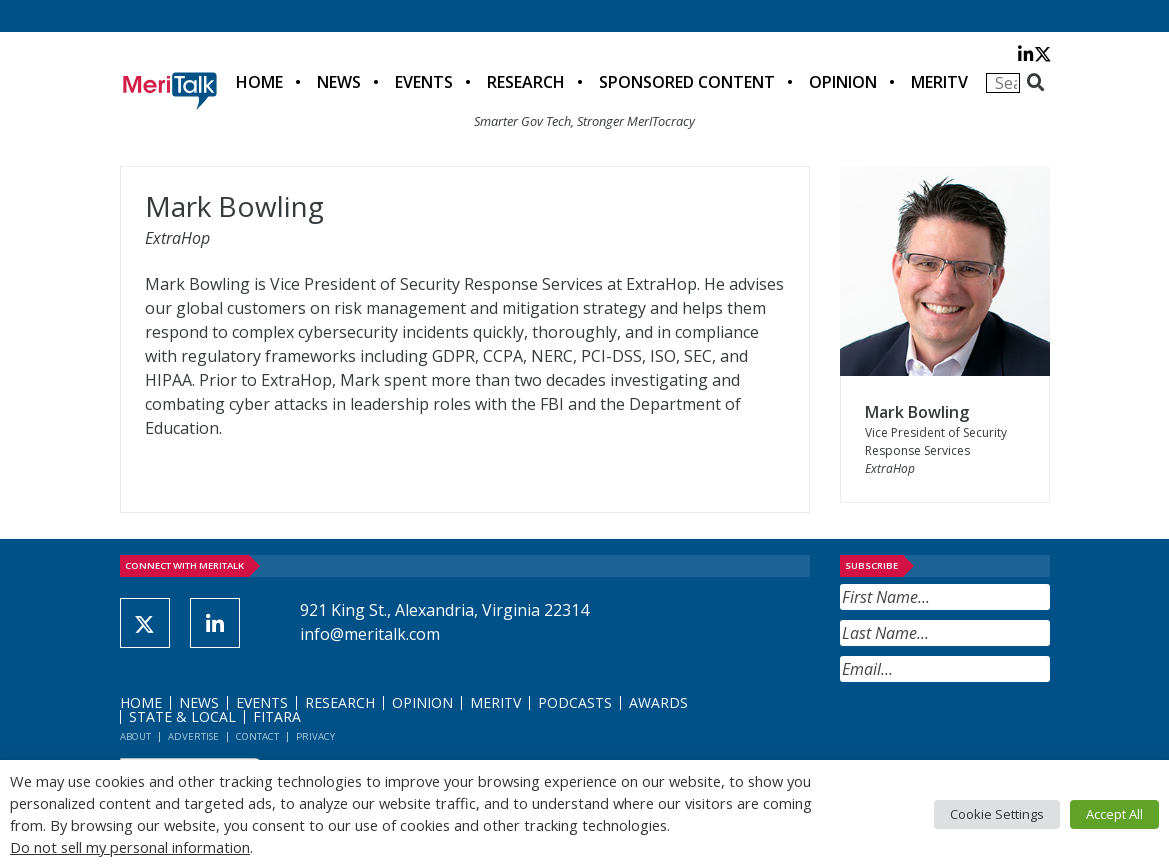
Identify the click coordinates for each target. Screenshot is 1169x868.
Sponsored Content (687, 82)
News (339, 82)
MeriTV (939, 82)
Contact (257, 736)
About (135, 736)
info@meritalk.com (370, 634)
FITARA (277, 716)
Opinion (843, 82)
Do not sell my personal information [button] (130, 847)
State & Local (182, 716)
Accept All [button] (1114, 814)
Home (259, 82)
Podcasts (575, 702)
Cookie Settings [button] (997, 814)
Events (424, 82)
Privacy (315, 736)
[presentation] (992, 731)
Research (526, 82)
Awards (658, 702)
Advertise (193, 736)
